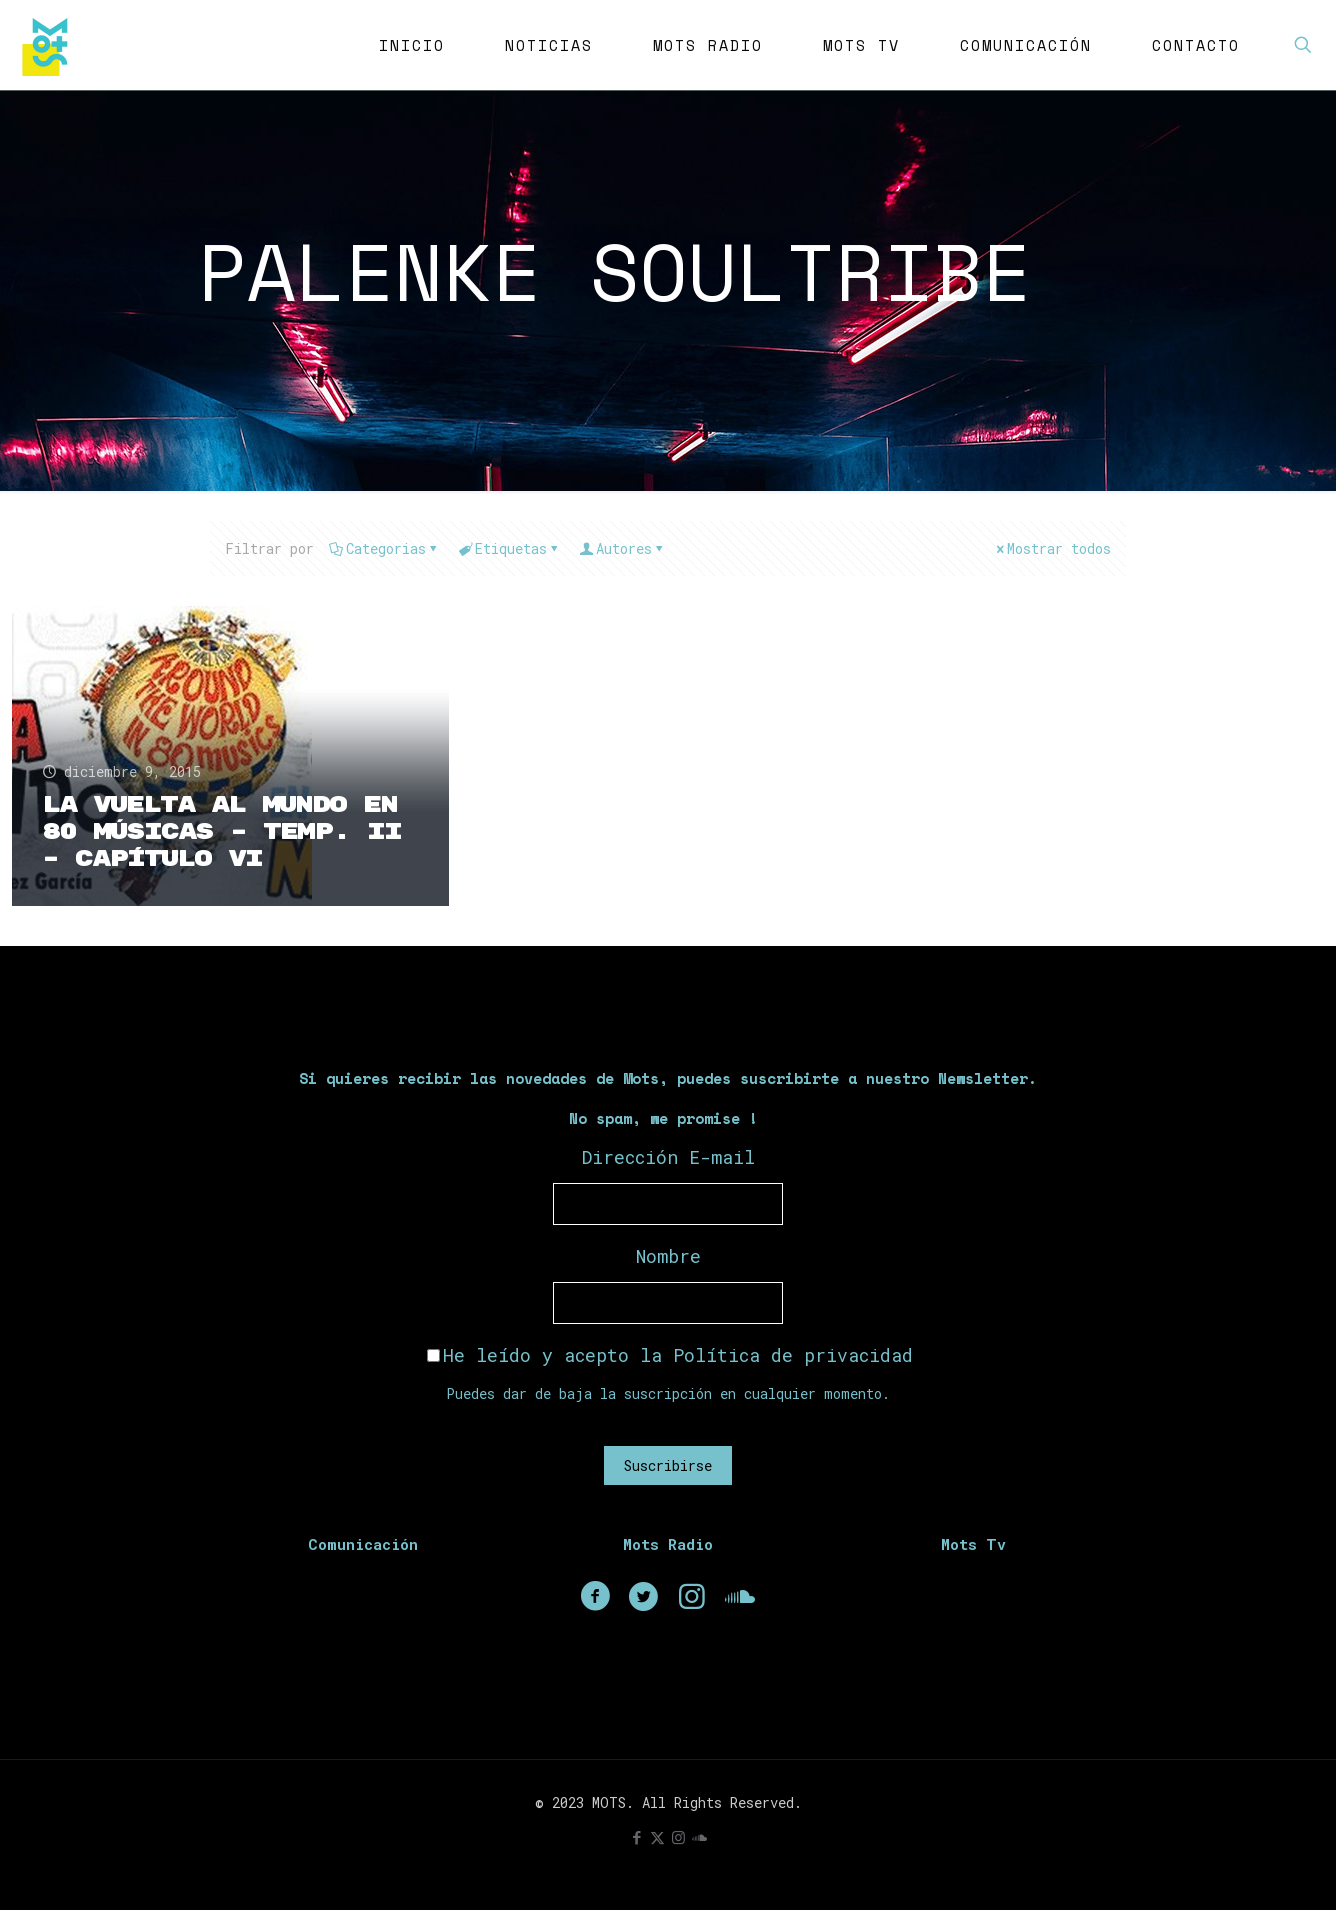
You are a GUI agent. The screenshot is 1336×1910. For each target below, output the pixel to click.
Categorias (384, 548)
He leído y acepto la (670, 1355)
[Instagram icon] (678, 1837)
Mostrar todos (1052, 548)
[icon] (699, 1837)
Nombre (668, 1256)
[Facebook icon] (636, 1837)
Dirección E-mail (668, 1157)
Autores (622, 548)
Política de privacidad (793, 1355)
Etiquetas (509, 548)
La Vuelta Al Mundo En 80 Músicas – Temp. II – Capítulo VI (221, 832)
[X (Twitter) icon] (657, 1837)
